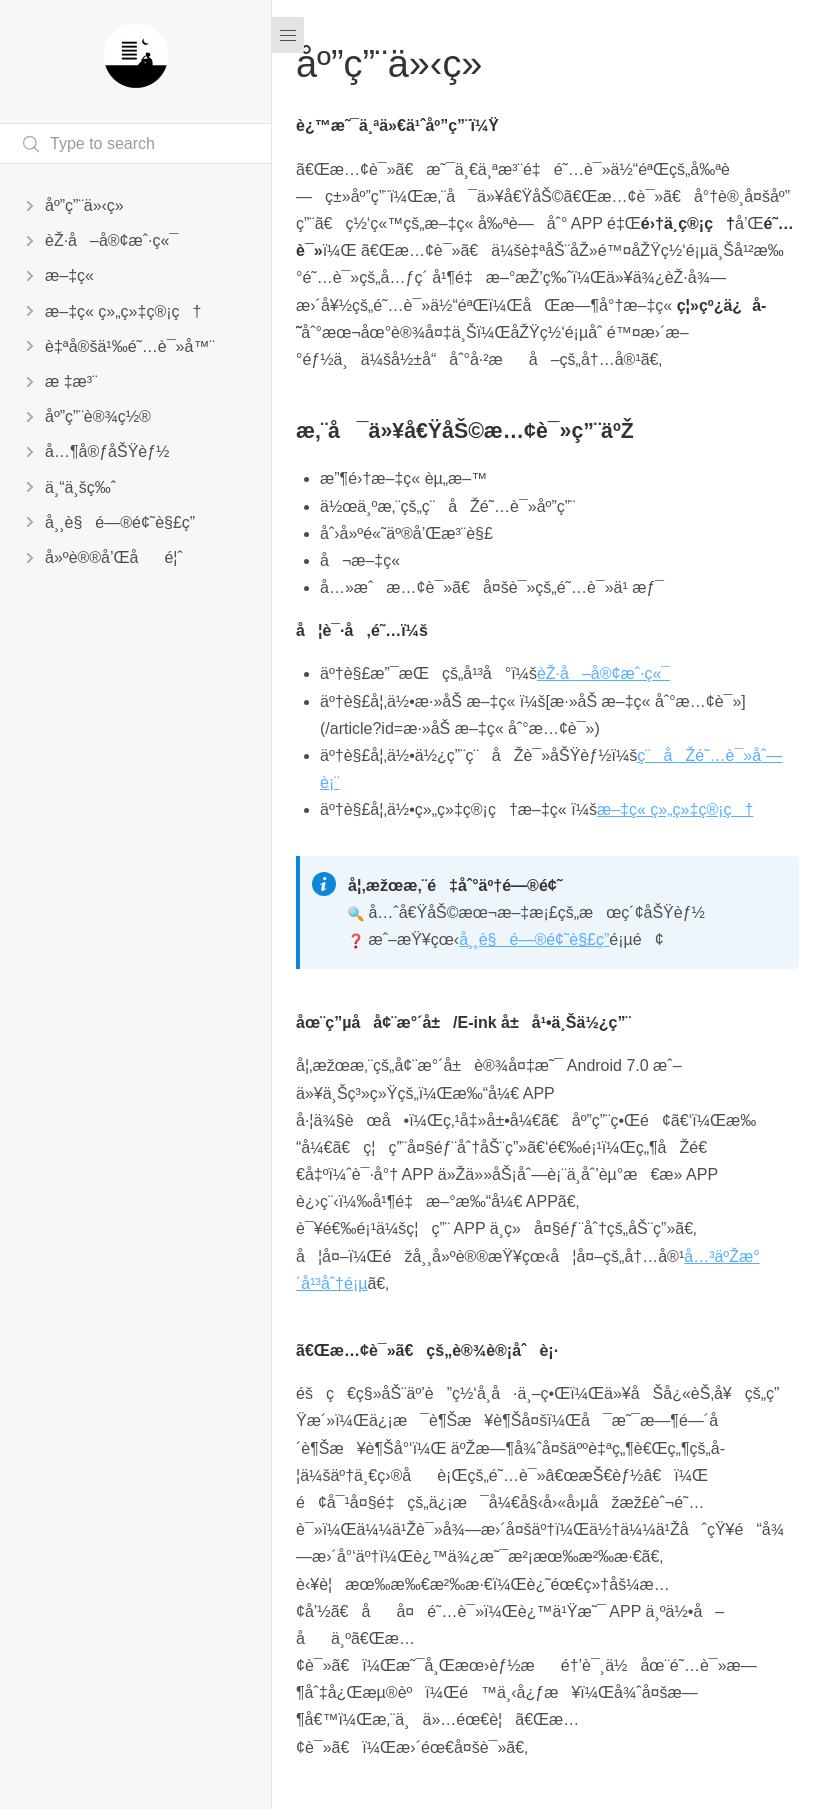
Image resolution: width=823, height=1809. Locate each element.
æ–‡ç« (71, 275)
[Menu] (288, 35)
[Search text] (135, 143)
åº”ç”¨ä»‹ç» (91, 205)
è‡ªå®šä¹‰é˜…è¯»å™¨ (130, 346)
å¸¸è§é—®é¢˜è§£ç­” (120, 522)
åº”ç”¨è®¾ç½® (98, 416)
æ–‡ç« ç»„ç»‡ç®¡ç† (123, 311)
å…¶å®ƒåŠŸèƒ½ (107, 451)
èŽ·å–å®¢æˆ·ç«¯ (111, 240)
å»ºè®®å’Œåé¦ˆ (114, 557)
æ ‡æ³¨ (71, 381)
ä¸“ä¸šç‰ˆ (80, 487)
